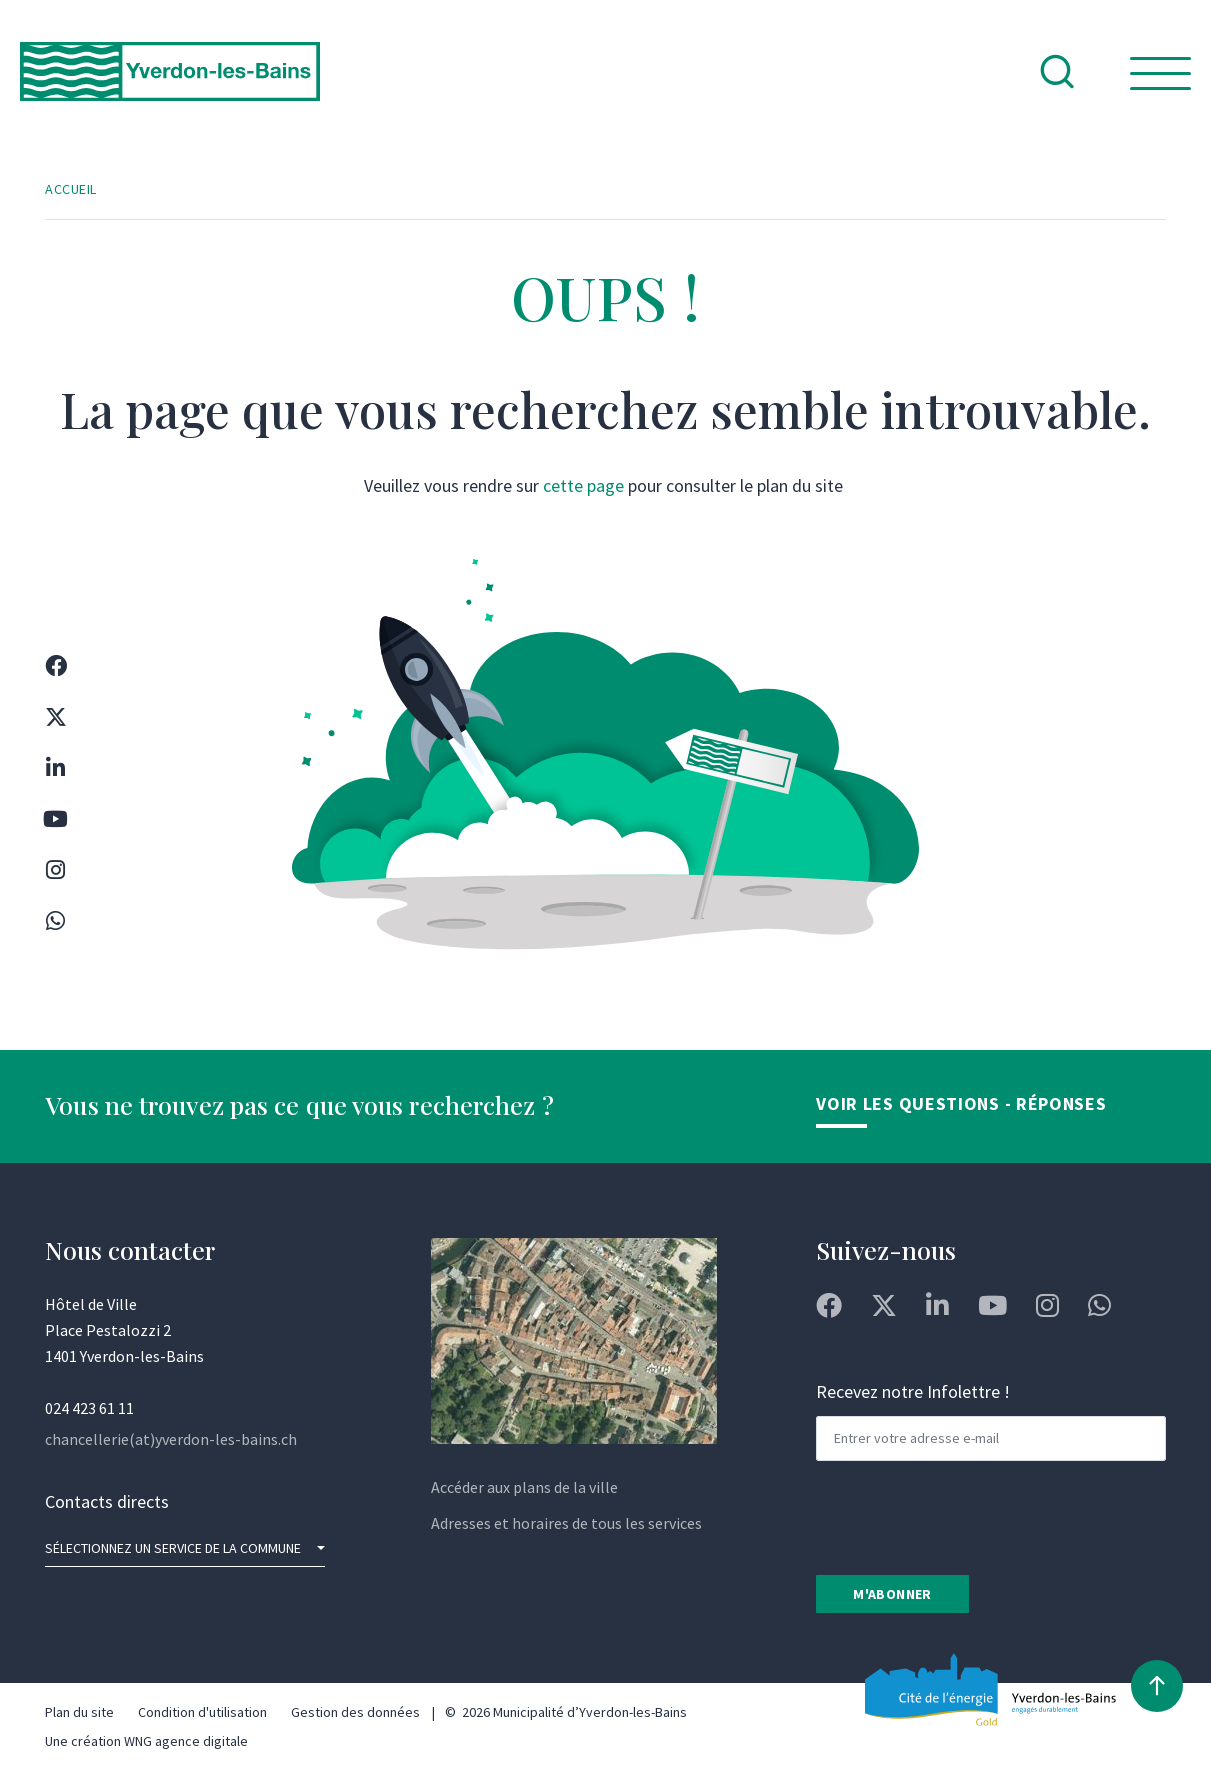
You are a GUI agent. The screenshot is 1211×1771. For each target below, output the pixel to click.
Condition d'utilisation (202, 1712)
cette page (583, 485)
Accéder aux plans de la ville (524, 1487)
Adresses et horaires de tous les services (566, 1523)
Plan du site (79, 1712)
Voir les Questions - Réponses (961, 1103)
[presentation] (968, 1516)
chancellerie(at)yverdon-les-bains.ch (171, 1439)
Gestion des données (355, 1712)
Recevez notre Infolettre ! (913, 1391)
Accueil (71, 189)
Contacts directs (107, 1501)
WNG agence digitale (186, 1741)
